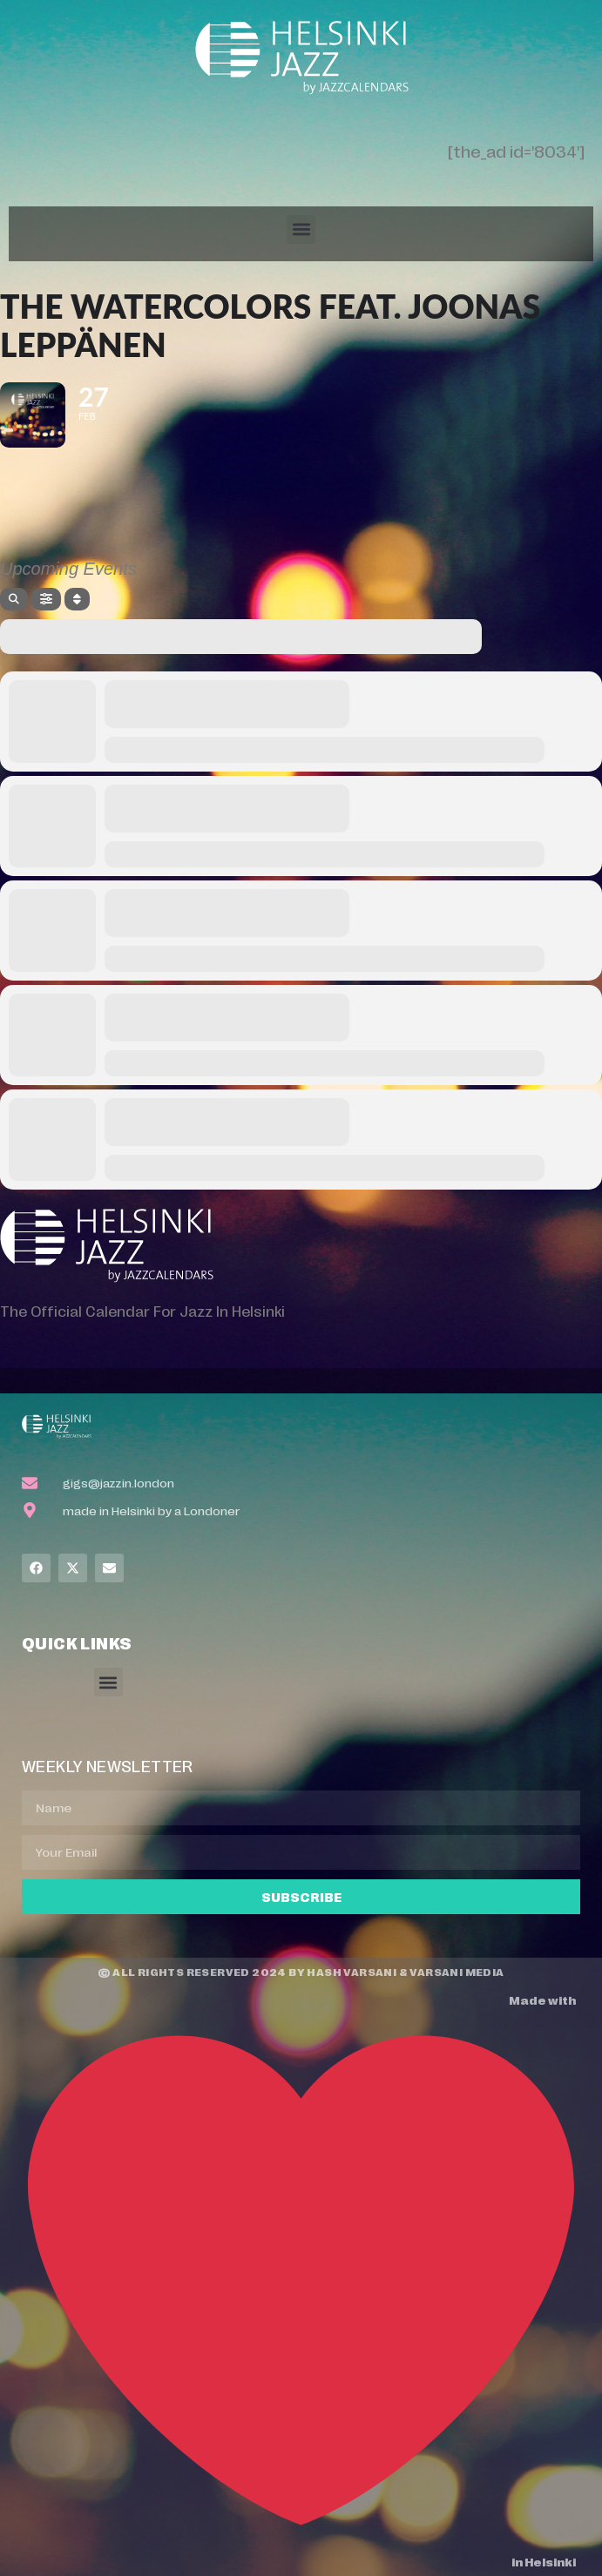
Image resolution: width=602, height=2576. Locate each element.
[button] (301, 229)
